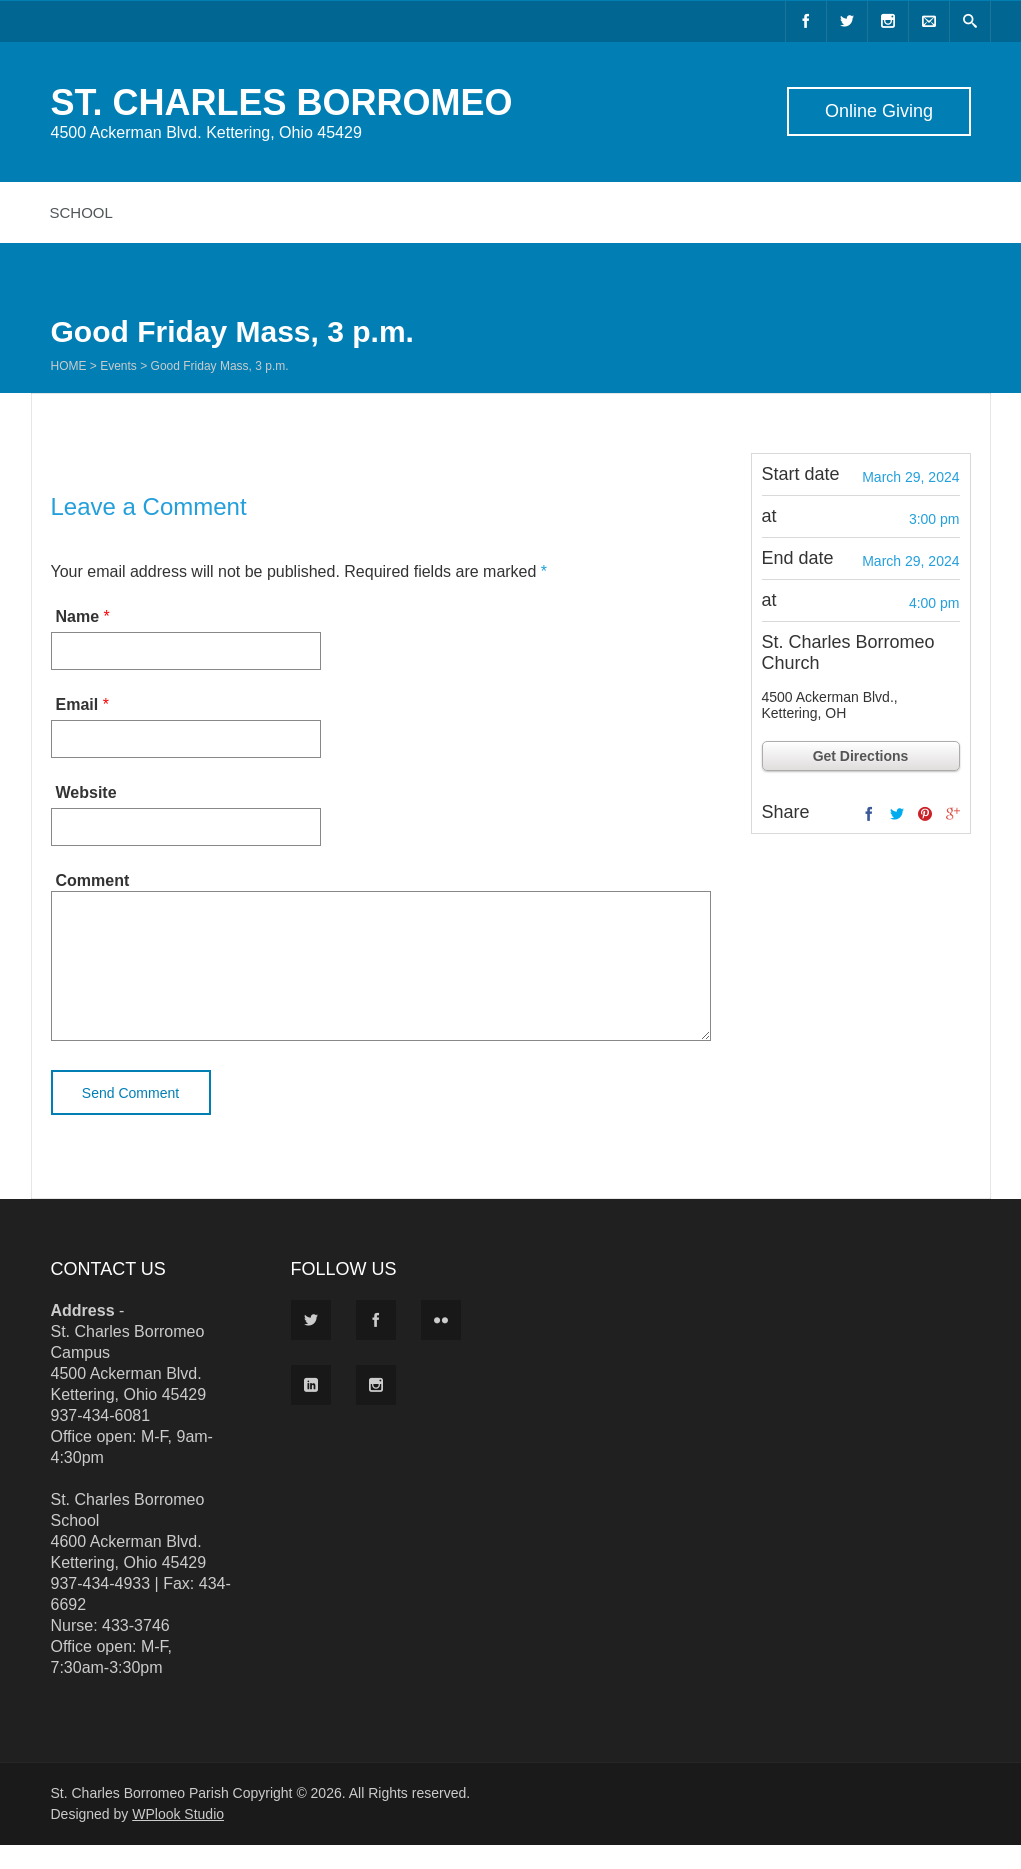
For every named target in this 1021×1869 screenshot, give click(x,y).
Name (78, 616)
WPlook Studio (178, 1838)
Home (69, 366)
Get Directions (861, 756)
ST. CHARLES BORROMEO (282, 102)
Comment (93, 880)
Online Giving (878, 111)
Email (77, 704)
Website (86, 792)
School (81, 212)
